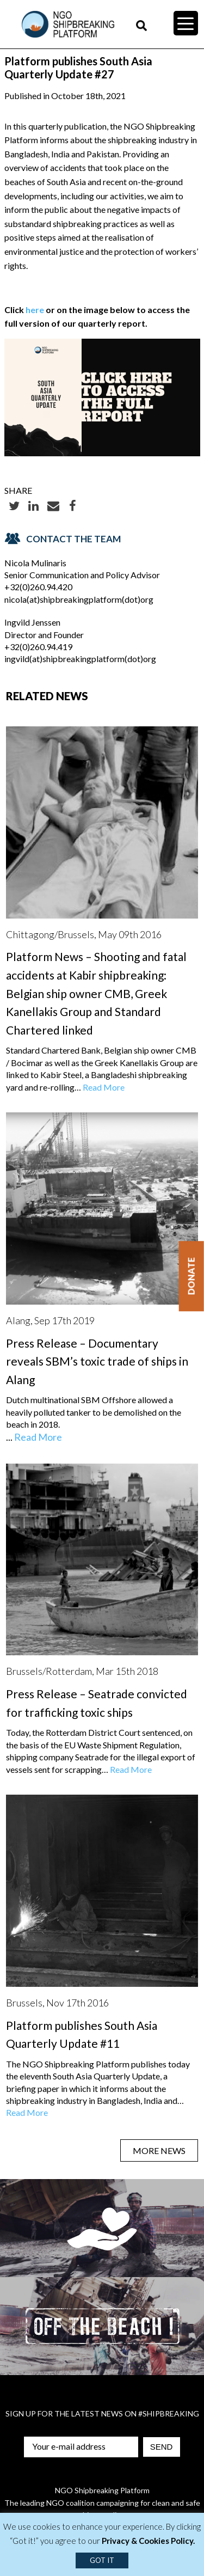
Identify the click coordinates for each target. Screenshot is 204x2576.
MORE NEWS (159, 2150)
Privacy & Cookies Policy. (148, 2541)
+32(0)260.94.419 (38, 646)
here (35, 309)
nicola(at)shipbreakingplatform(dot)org (78, 599)
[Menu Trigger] (186, 23)
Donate (191, 1276)
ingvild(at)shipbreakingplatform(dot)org (80, 658)
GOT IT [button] (102, 2560)
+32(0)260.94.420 (38, 587)
